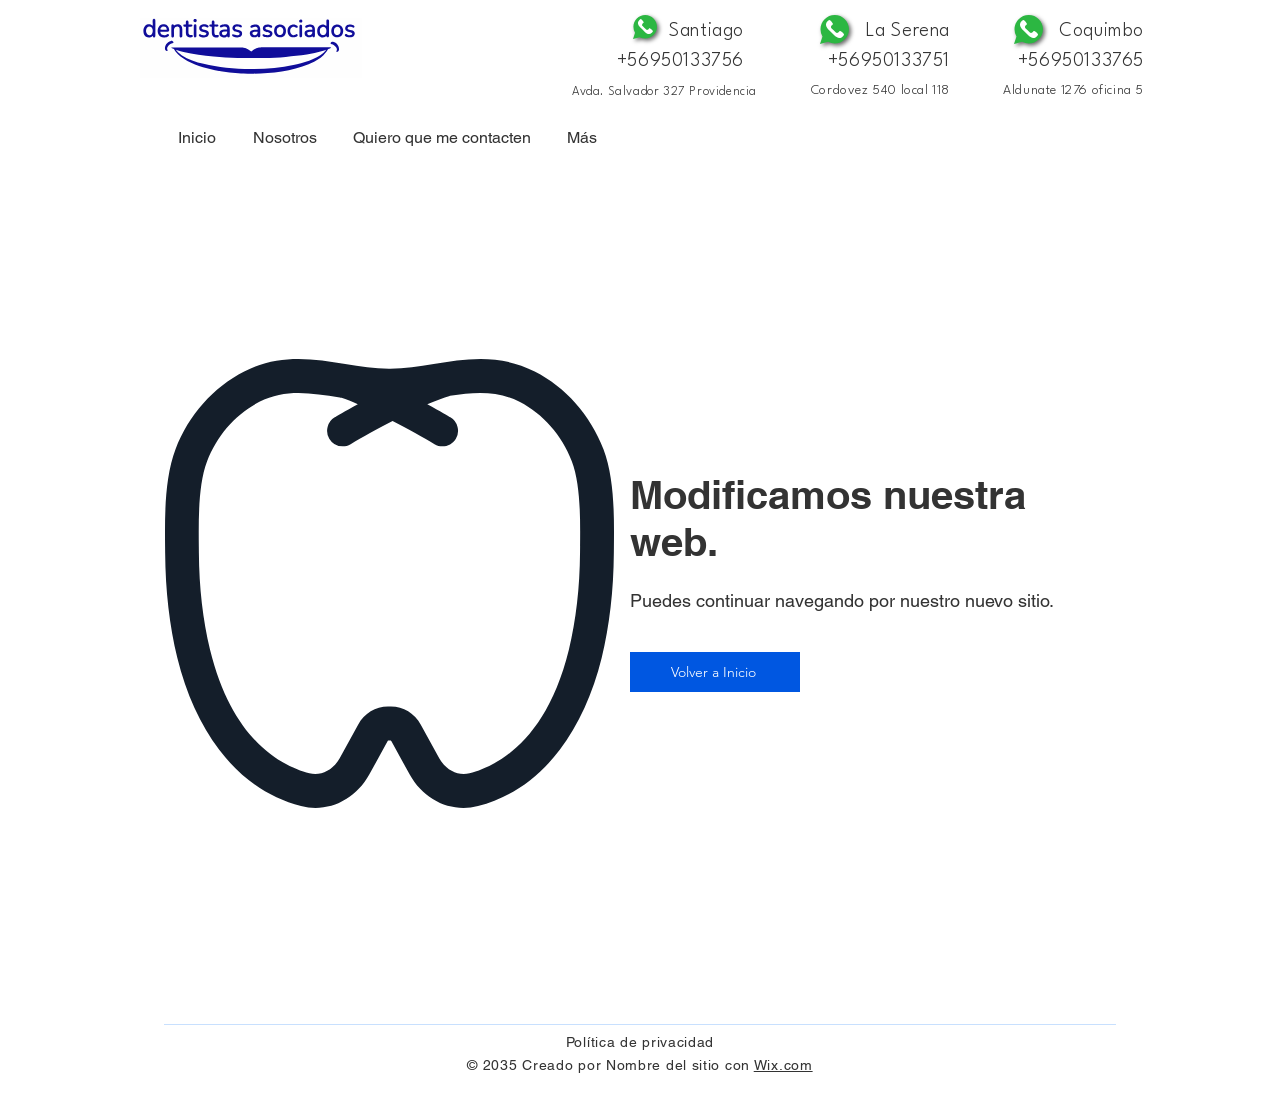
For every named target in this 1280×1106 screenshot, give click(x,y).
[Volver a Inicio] (715, 672)
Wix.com (783, 1065)
